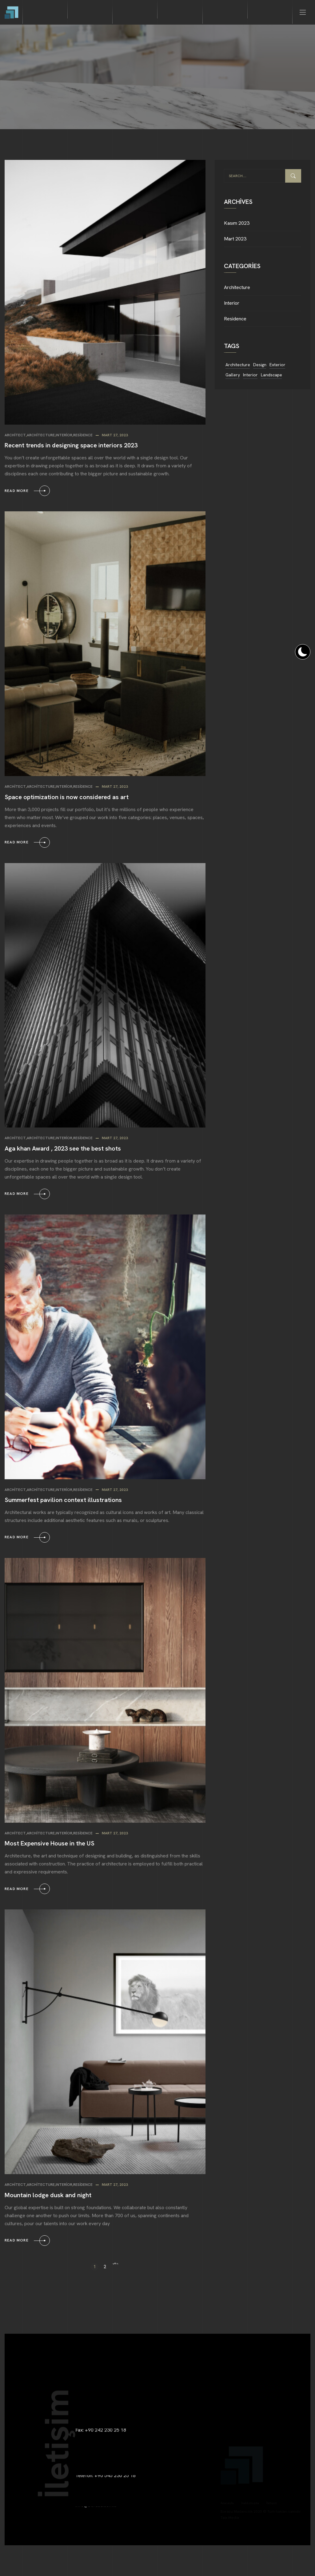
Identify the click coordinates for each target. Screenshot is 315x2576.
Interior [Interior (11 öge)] (250, 375)
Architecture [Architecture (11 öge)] (237, 364)
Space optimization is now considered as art (67, 797)
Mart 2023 (235, 239)
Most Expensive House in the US (49, 1843)
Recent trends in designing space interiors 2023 (71, 445)
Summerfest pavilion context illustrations (63, 1500)
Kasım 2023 (236, 223)
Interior (64, 435)
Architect (15, 435)
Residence (83, 435)
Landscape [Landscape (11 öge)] (271, 375)
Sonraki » (115, 2267)
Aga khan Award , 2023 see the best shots (63, 1148)
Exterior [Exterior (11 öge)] (277, 364)
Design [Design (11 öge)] (259, 364)
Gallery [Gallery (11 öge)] (232, 375)
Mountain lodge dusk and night (48, 2195)
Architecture (41, 435)
